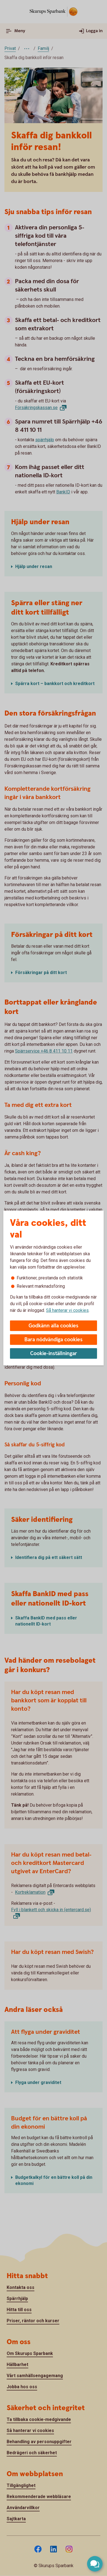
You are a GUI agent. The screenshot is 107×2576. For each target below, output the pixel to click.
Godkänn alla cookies (53, 1325)
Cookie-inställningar (53, 1353)
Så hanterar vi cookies (67, 1310)
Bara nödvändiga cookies (53, 1339)
